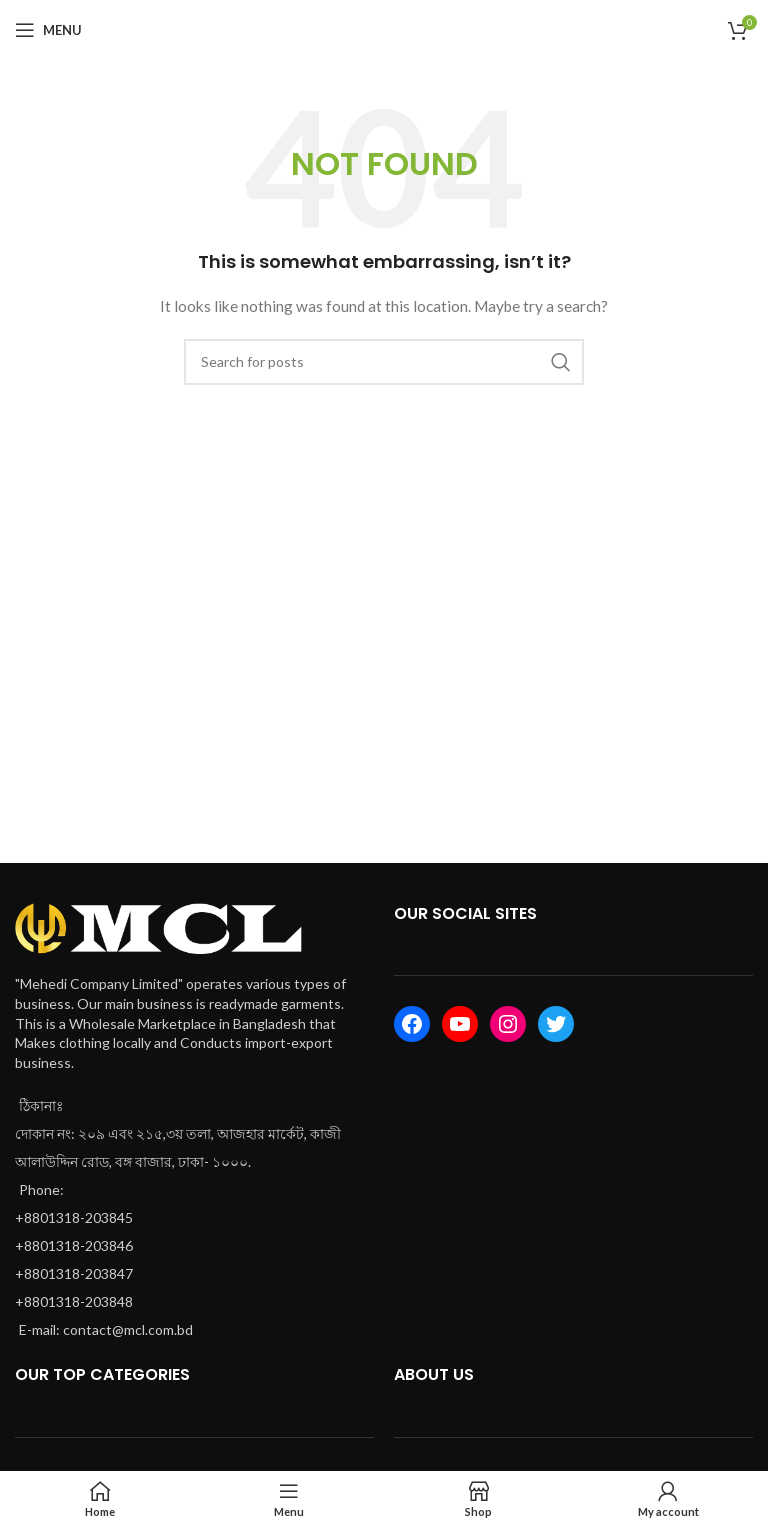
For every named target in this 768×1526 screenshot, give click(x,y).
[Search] (384, 362)
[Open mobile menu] (48, 30)
